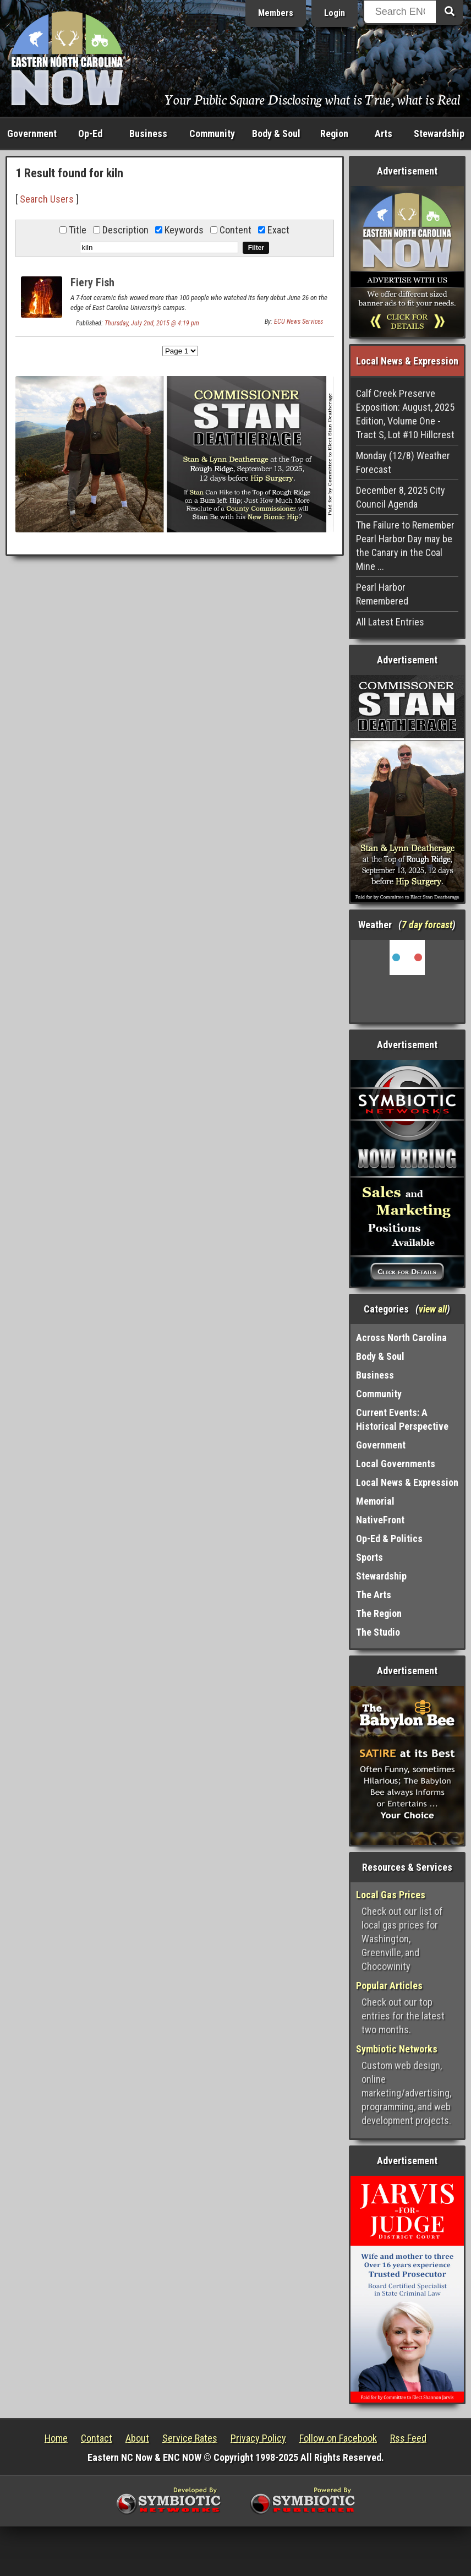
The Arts (373, 1594)
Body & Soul (276, 133)
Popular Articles (389, 1985)
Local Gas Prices (390, 1894)
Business (148, 133)
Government (32, 133)
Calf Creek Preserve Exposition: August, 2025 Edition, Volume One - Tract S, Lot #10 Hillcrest (405, 414)
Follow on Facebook (338, 2438)
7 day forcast (427, 924)
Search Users (47, 199)
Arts (383, 133)
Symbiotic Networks (396, 2049)
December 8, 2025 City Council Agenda (400, 497)
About (137, 2438)
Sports (369, 1557)
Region (334, 133)
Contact (96, 2438)
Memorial (375, 1501)
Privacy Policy (258, 2438)
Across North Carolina (401, 1337)
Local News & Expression (407, 1482)
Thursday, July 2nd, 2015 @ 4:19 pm (152, 323)
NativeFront (380, 1520)
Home (56, 2438)
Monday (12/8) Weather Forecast (403, 462)
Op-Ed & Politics (389, 1538)
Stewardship (439, 133)
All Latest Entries (390, 622)
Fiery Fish (92, 282)
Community (212, 133)
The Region (379, 1613)
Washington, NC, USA (407, 981)
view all (433, 1309)
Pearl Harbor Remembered (382, 594)
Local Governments (395, 1463)
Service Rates (189, 2438)
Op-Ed (90, 133)
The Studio (378, 1632)
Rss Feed (408, 2438)
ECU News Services (298, 321)
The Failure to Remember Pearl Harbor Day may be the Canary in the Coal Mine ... (405, 545)
